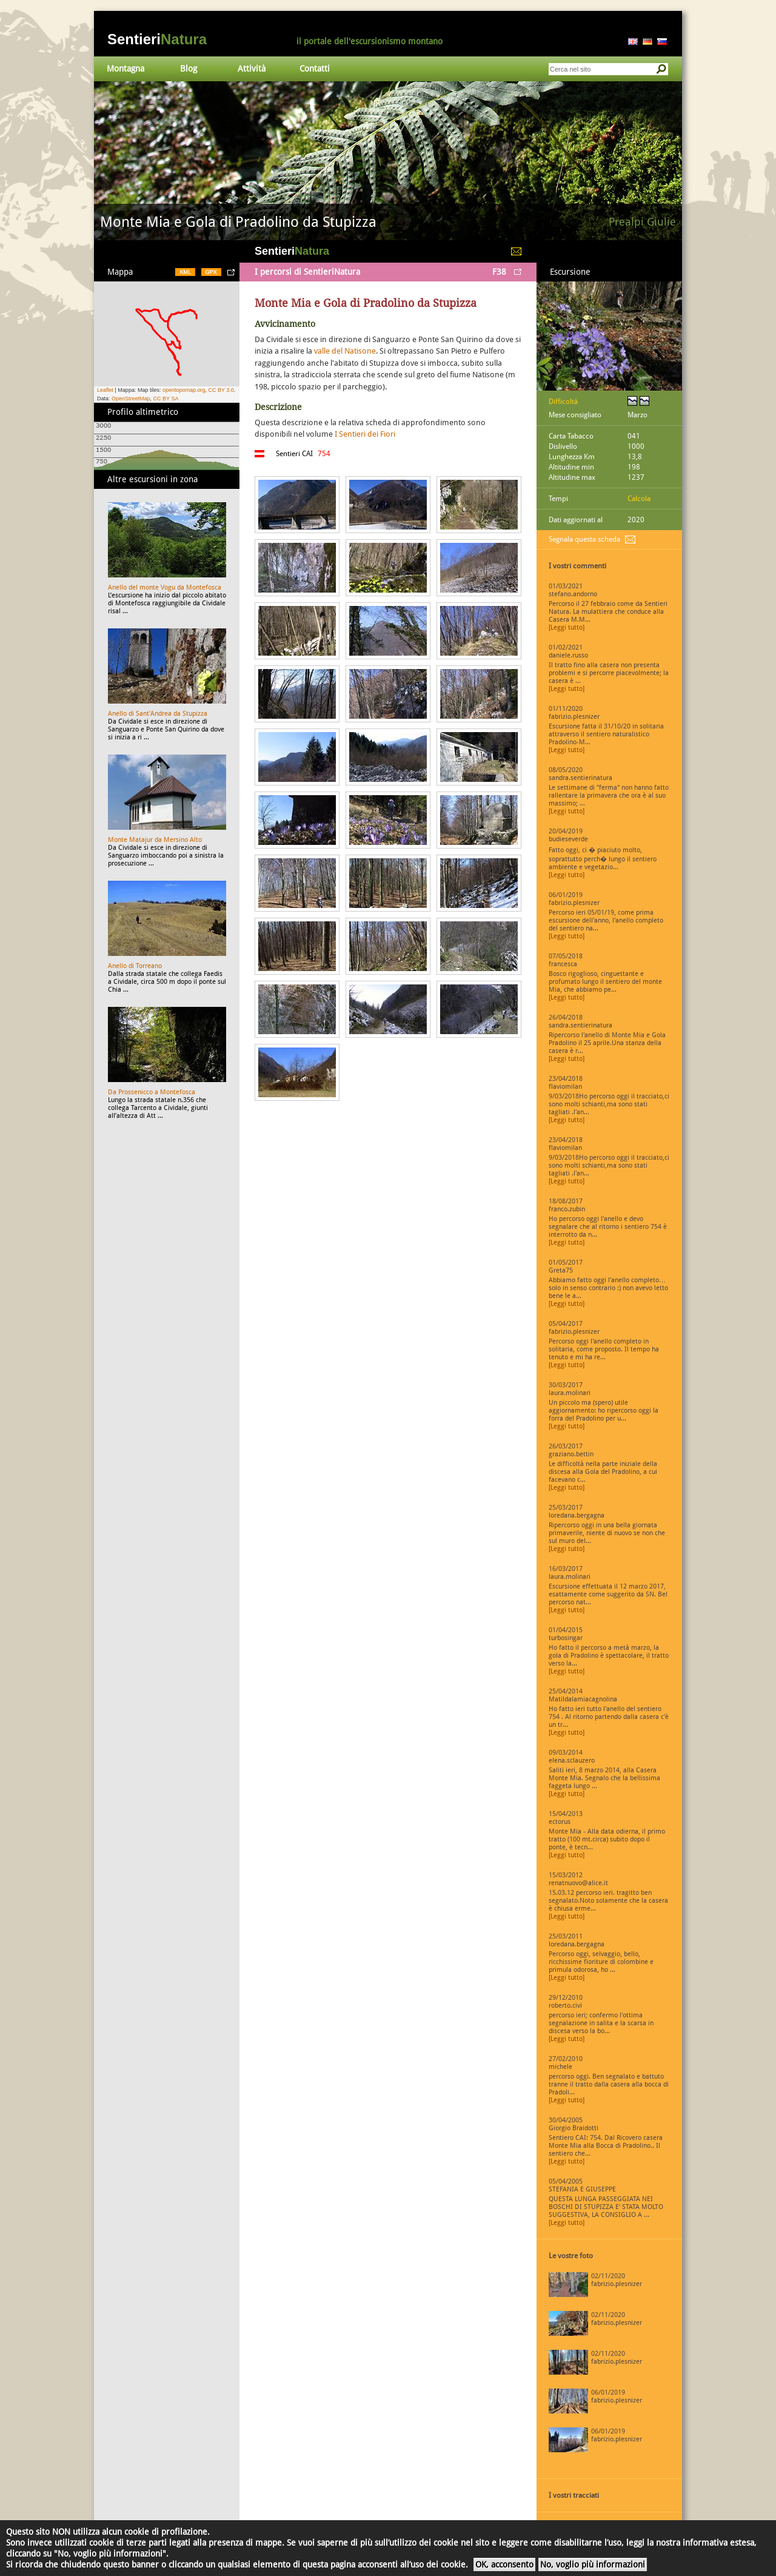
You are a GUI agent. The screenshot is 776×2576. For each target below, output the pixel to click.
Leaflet (105, 390)
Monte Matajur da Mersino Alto (155, 840)
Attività (252, 68)
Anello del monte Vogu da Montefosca (164, 587)
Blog (188, 68)
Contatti (314, 68)
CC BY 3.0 (220, 390)
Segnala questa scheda (584, 539)
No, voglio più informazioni (592, 2564)
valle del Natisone (345, 350)
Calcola (639, 498)
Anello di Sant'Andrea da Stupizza (157, 714)
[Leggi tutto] (566, 627)
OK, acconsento (504, 2564)
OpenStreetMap (131, 398)
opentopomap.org (184, 390)
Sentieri (157, 39)
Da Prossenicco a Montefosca (151, 1092)
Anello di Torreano (135, 966)
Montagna (125, 68)
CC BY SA (166, 398)
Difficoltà (563, 401)
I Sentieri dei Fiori (365, 434)
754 (324, 453)
